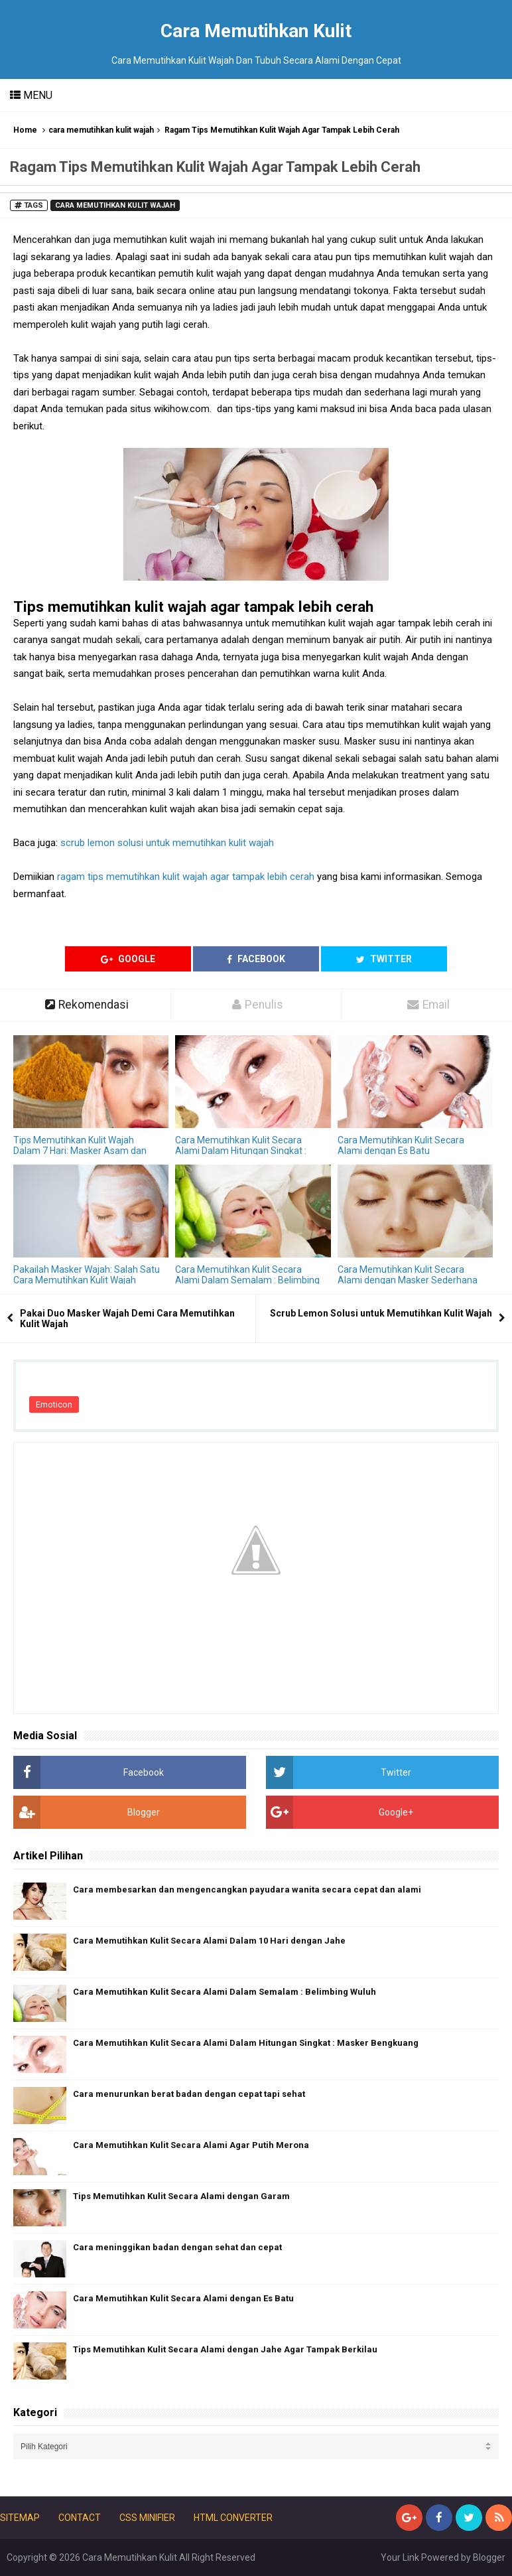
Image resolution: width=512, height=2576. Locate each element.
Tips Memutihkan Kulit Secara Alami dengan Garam (181, 2196)
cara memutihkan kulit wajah (101, 130)
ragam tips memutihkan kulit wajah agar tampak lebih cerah (185, 877)
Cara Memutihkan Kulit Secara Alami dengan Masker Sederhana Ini (408, 1280)
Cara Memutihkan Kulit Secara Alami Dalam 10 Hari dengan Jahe (209, 1941)
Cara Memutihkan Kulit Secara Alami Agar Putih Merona (191, 2145)
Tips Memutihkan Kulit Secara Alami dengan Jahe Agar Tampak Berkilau (225, 2349)
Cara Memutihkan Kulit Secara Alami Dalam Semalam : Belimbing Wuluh (247, 1280)
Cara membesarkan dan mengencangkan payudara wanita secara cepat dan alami (247, 1890)
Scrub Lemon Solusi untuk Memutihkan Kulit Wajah (381, 1313)
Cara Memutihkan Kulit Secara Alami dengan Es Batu (401, 1145)
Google (128, 959)
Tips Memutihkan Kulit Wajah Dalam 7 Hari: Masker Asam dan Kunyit (80, 1151)
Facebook (256, 959)
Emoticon (54, 1404)
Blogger (489, 2557)
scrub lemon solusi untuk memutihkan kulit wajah (167, 843)
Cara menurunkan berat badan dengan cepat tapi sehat (189, 2094)
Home (25, 130)
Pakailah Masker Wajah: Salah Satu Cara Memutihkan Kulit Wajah (86, 1274)
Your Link (400, 2557)
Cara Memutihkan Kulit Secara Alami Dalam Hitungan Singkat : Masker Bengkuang (240, 1151)
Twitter (384, 959)
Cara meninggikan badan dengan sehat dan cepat (177, 2247)
